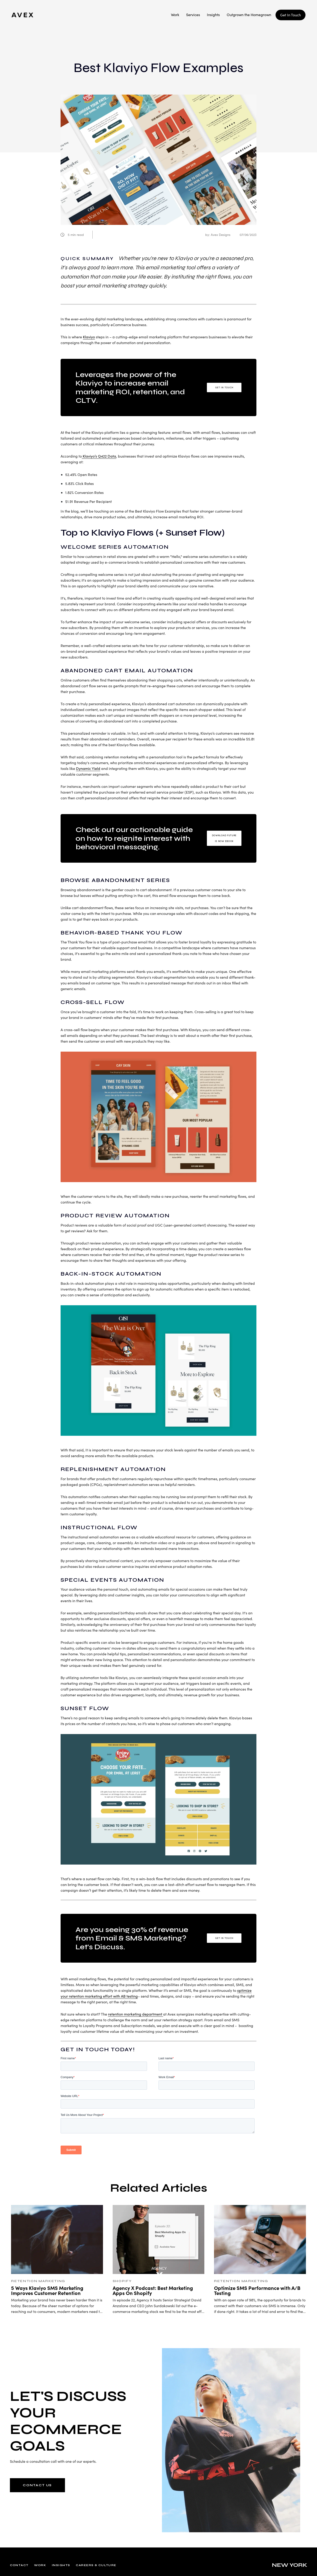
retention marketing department (135, 2014)
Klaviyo (89, 336)
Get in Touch (224, 387)
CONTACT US (37, 2485)
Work (175, 14)
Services (193, 14)
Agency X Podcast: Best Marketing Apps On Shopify (153, 2290)
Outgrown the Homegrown (249, 14)
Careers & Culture (96, 2565)
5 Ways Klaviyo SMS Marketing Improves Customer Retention (47, 2290)
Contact (19, 2565)
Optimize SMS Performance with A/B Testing (257, 2290)
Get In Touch (290, 14)
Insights (213, 14)
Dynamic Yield (88, 768)
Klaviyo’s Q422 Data (99, 456)
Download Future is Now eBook (224, 838)
